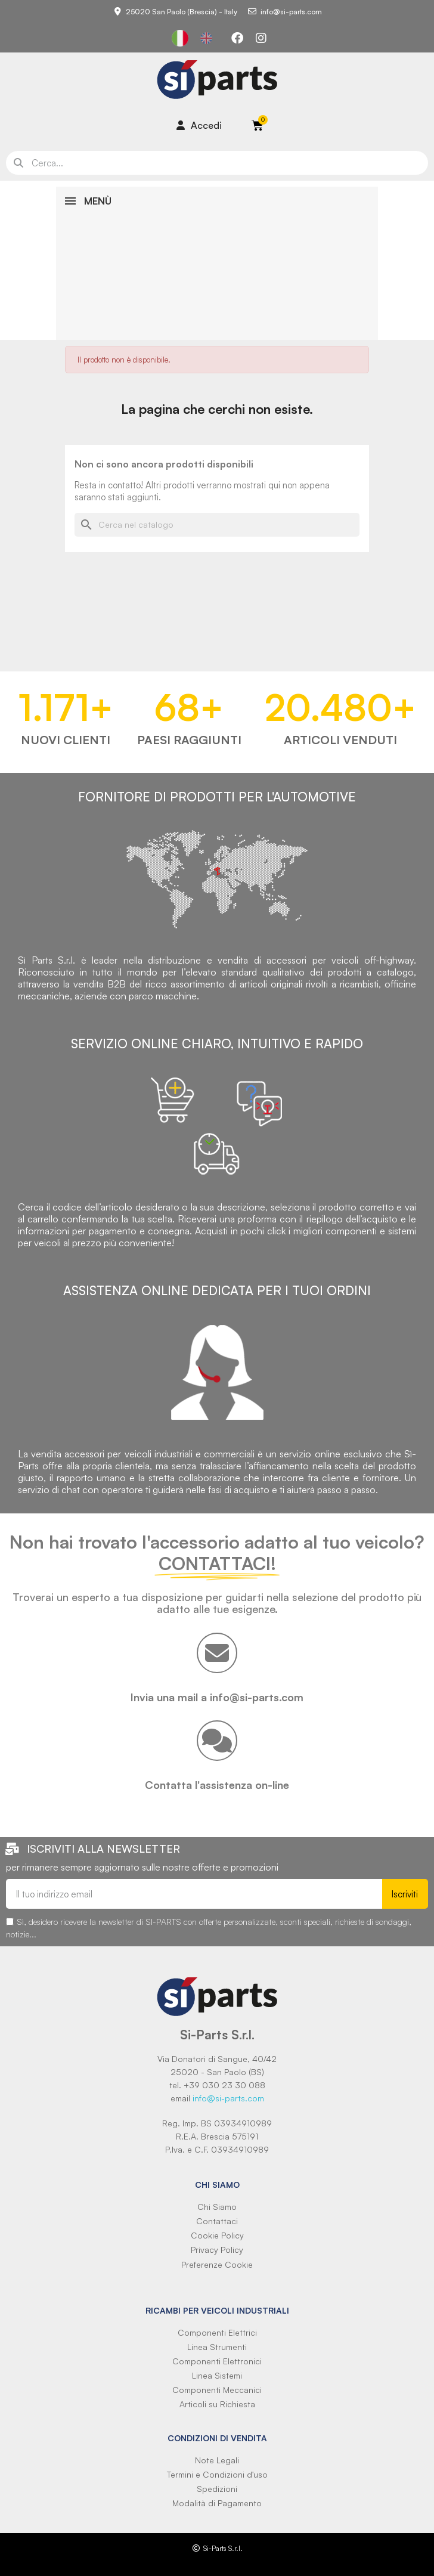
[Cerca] (217, 525)
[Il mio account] (199, 125)
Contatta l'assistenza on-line (217, 1784)
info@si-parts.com (228, 2098)
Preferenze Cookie (217, 2264)
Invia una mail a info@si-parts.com (217, 1697)
